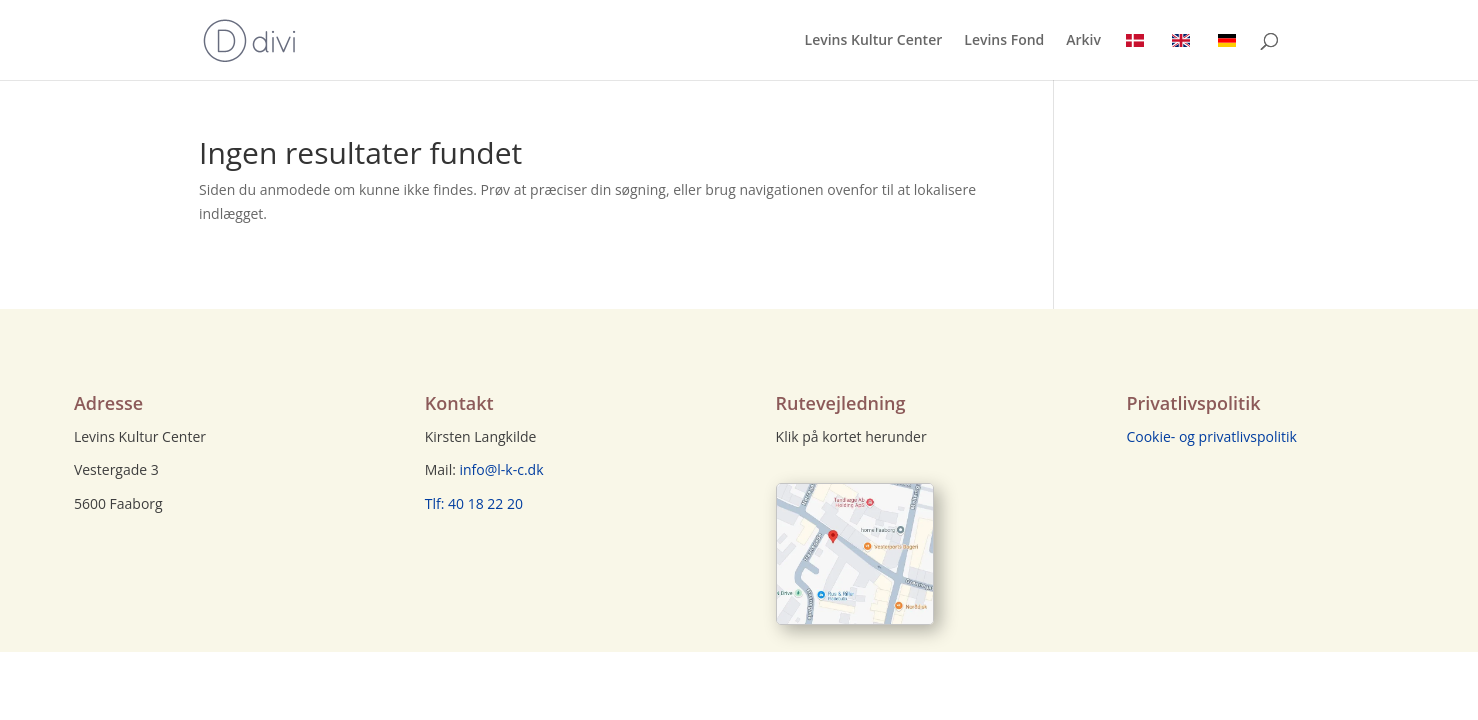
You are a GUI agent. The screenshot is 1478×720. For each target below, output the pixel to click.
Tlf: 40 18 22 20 (474, 503)
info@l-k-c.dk (502, 469)
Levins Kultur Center (874, 41)
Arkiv (1083, 41)
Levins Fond (1004, 41)
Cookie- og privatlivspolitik (1211, 436)
